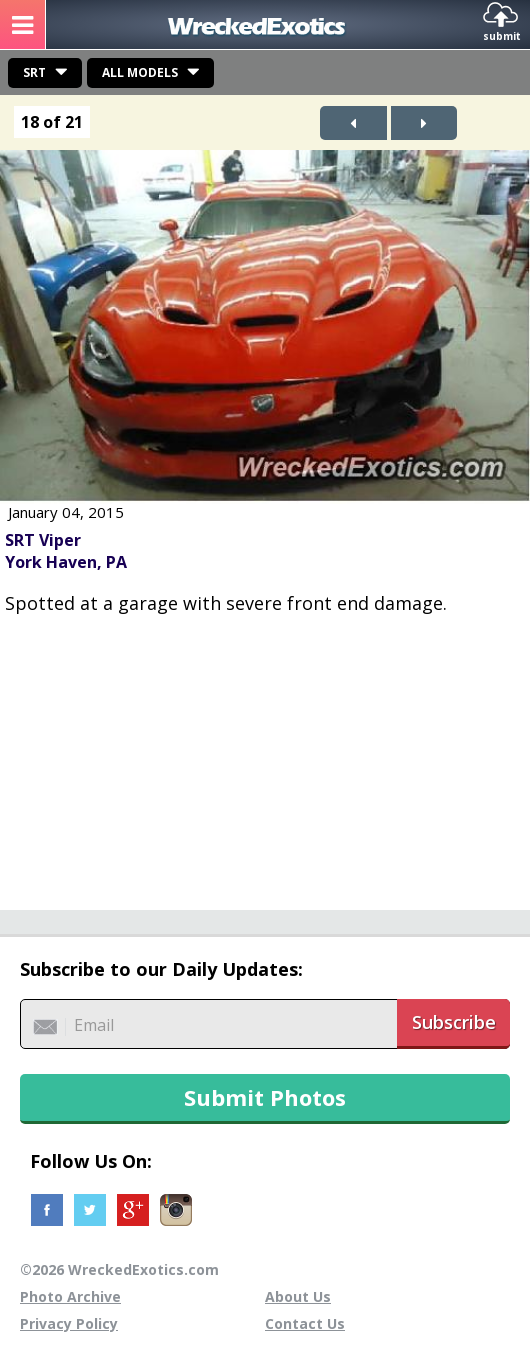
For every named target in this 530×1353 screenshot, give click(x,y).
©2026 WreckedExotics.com (119, 1269)
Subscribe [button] (454, 1022)
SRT (34, 72)
